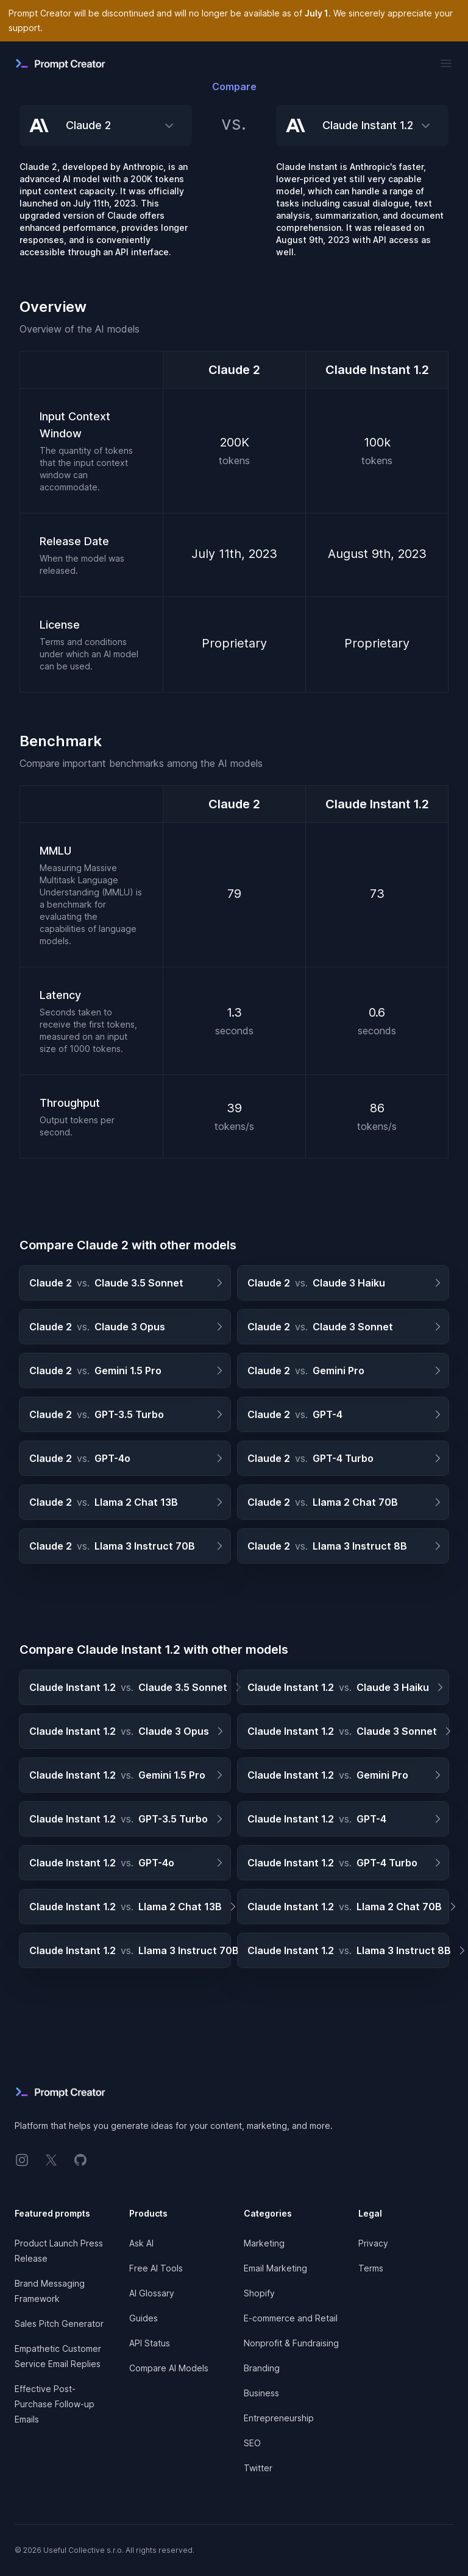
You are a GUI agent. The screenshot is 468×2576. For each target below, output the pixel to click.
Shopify (259, 2293)
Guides (143, 2318)
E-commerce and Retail (291, 2318)
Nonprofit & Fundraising (291, 2343)
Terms (370, 2268)
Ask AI (141, 2243)
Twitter (258, 2468)
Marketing (264, 2243)
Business (261, 2393)
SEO (252, 2443)
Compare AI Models (168, 2368)
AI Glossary (151, 2293)
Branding (262, 2368)
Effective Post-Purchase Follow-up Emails (54, 2404)
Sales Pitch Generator (59, 2323)
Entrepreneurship (279, 2418)
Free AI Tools (156, 2268)
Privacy (373, 2243)
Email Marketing (275, 2268)
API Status (149, 2343)
